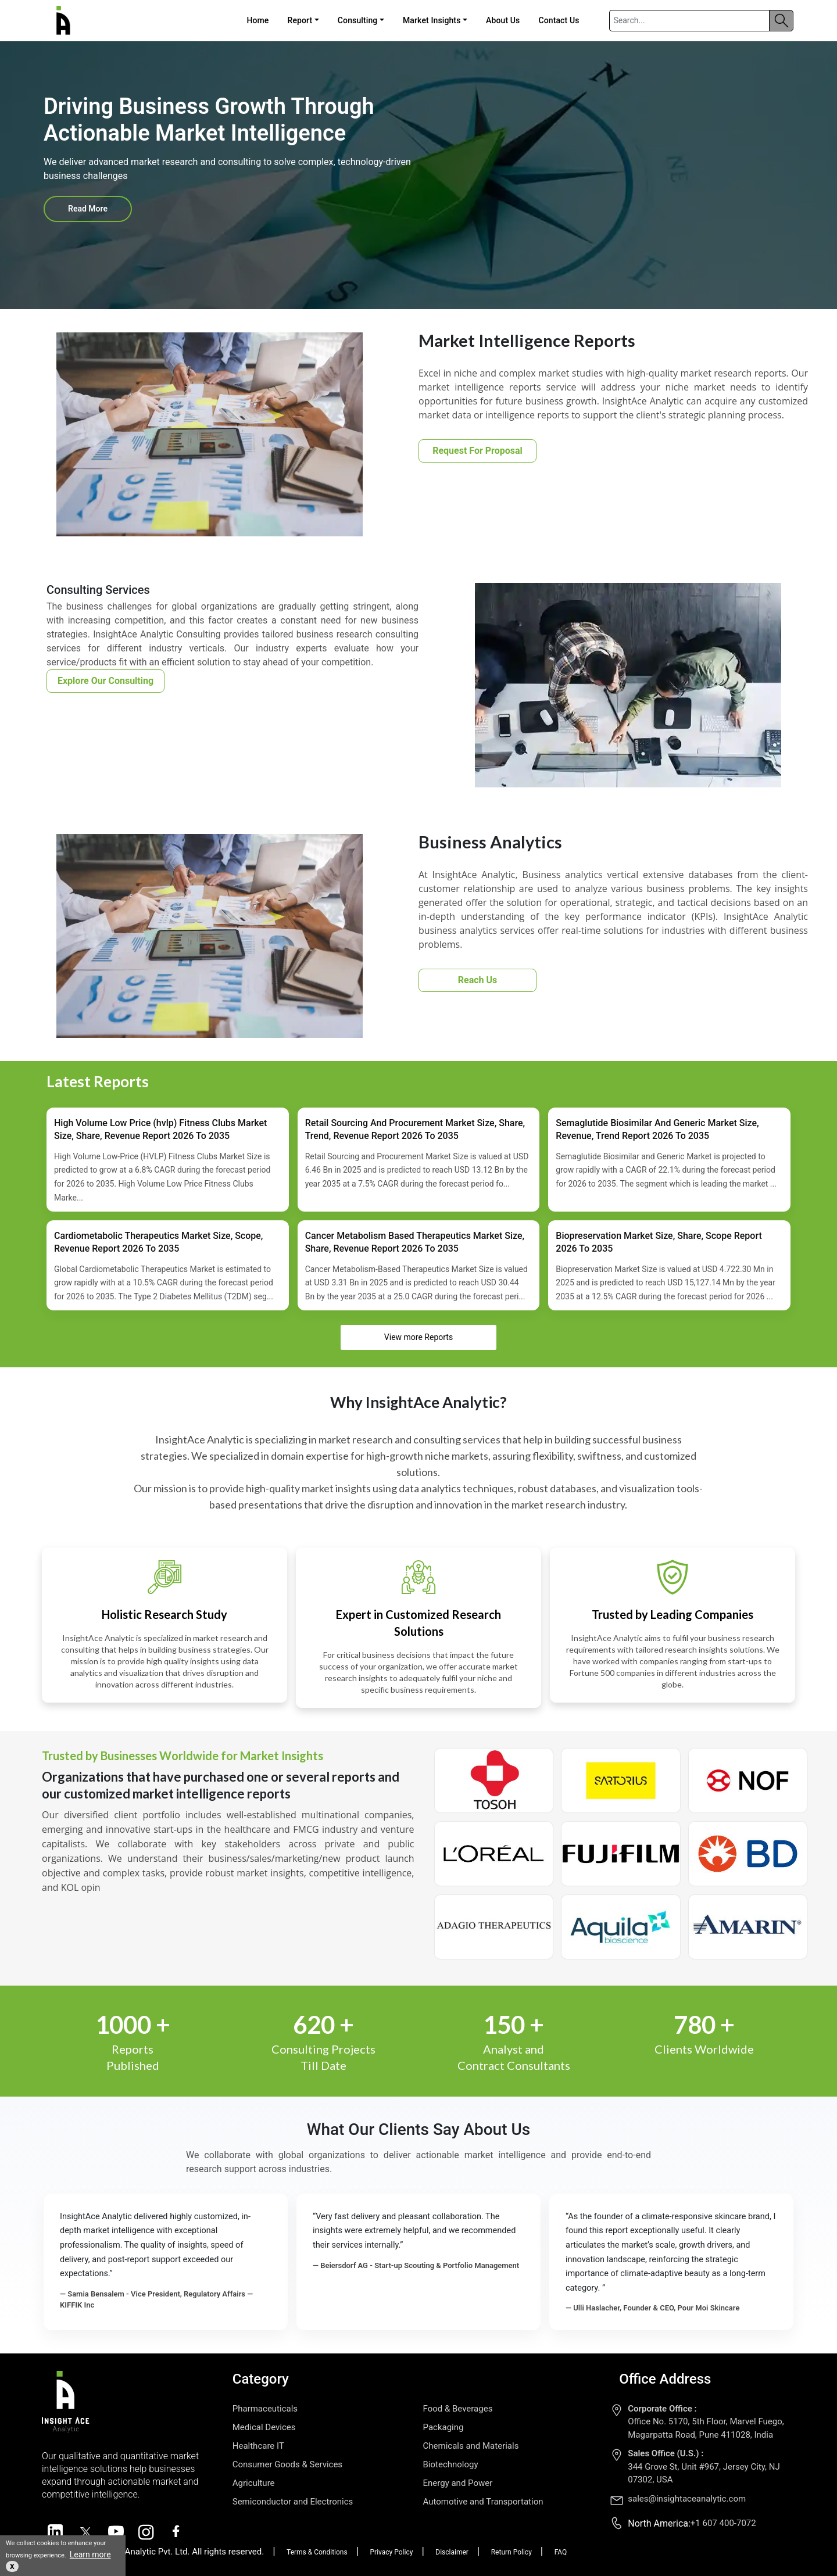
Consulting (358, 20)
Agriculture (254, 2483)
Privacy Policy (391, 2552)
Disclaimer (451, 2552)
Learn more (90, 2554)
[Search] (689, 20)
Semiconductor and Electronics (293, 2501)
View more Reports (418, 1337)
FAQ (561, 2552)
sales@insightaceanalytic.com (687, 2498)
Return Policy (511, 2552)
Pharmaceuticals (265, 2408)
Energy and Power (458, 2483)
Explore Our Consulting (105, 680)
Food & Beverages (458, 2408)
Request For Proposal (477, 450)
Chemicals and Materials (471, 2446)
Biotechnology (450, 2464)
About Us (503, 20)
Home (257, 20)
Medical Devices (264, 2427)
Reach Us (478, 980)
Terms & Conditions (317, 2552)
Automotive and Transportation (483, 2501)
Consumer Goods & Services (287, 2464)
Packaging (443, 2427)
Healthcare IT (258, 2446)
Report (299, 20)
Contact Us (558, 20)
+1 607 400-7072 (723, 2523)
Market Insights (431, 20)
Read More (88, 208)
